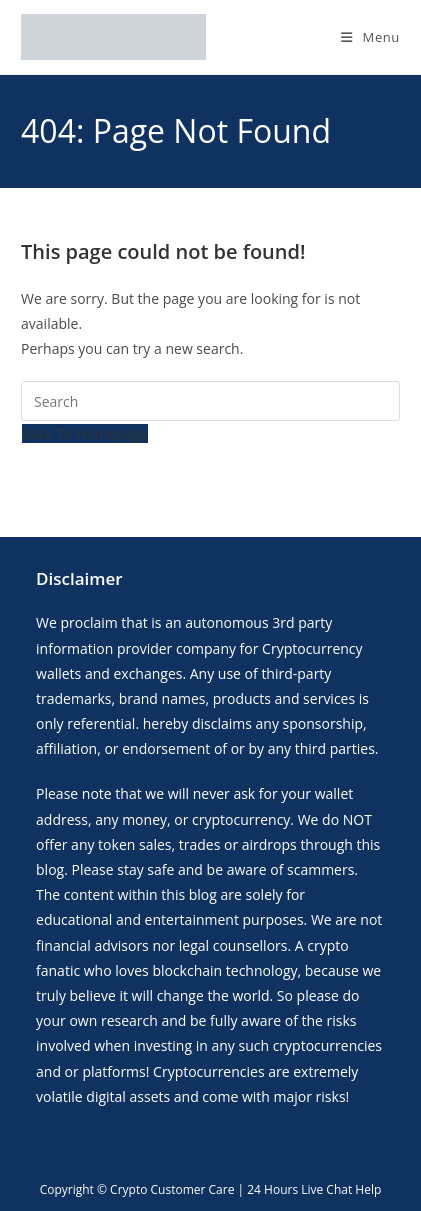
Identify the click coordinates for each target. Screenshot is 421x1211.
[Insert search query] (210, 401)
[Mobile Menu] (370, 37)
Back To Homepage (85, 433)
